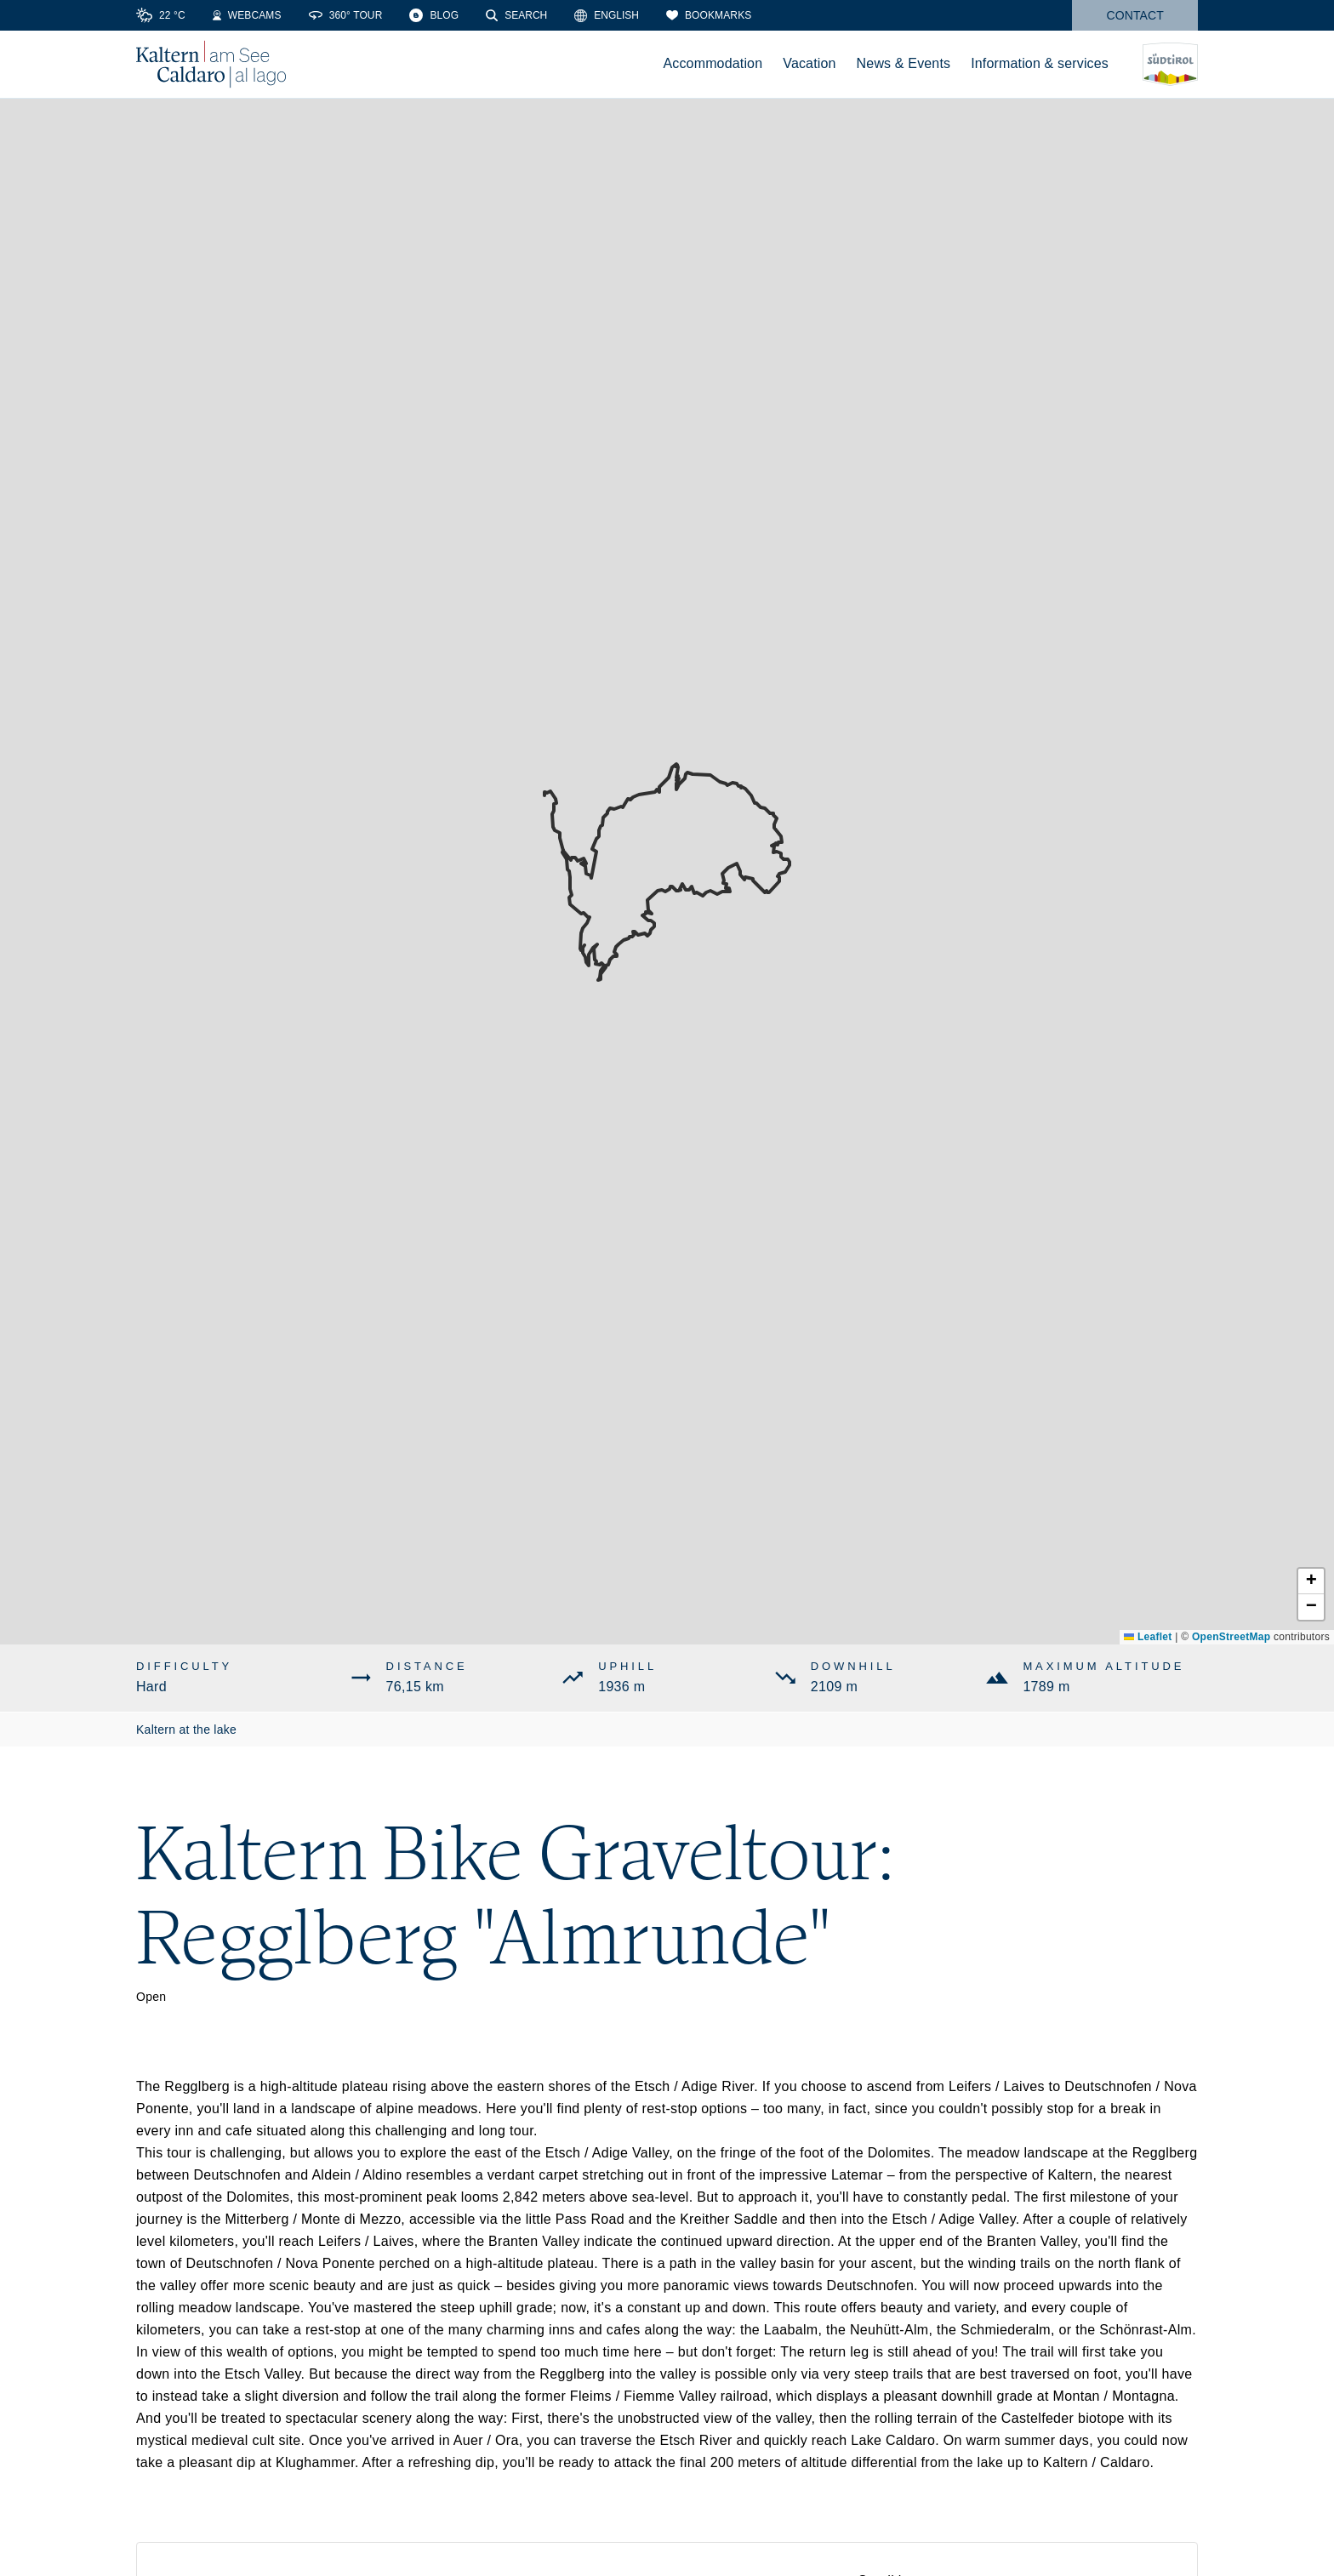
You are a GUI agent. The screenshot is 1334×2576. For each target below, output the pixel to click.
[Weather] (160, 15)
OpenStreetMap (1231, 1637)
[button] (1311, 1581)
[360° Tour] (346, 15)
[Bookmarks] (708, 15)
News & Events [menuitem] (904, 63)
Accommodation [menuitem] (712, 63)
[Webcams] (247, 15)
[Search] (516, 15)
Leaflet (1148, 1637)
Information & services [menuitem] (1040, 63)
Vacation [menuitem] (809, 63)
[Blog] (434, 15)
